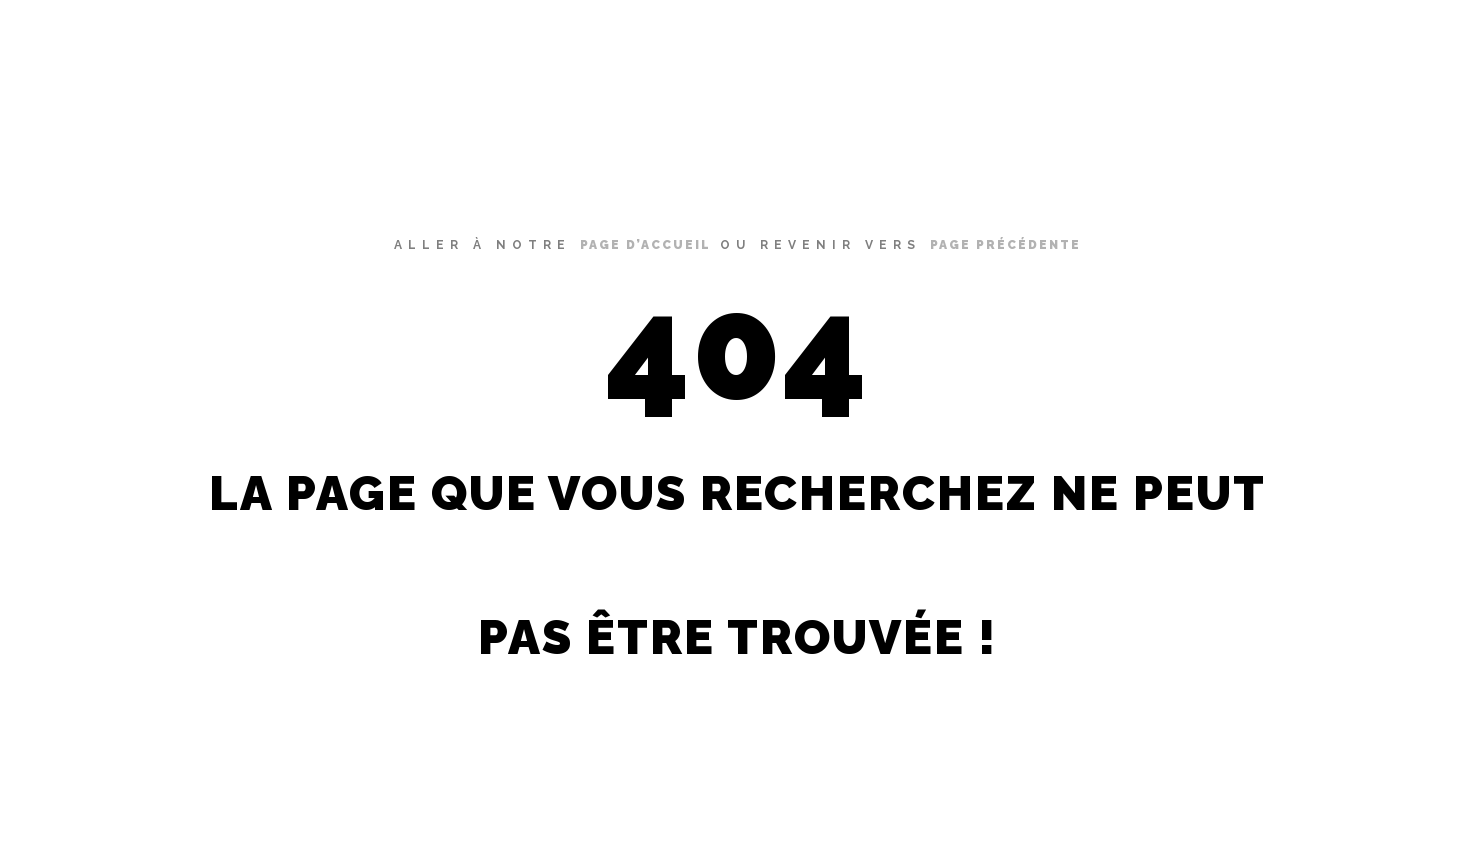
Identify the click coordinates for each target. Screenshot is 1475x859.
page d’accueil (645, 245)
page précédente (1005, 245)
